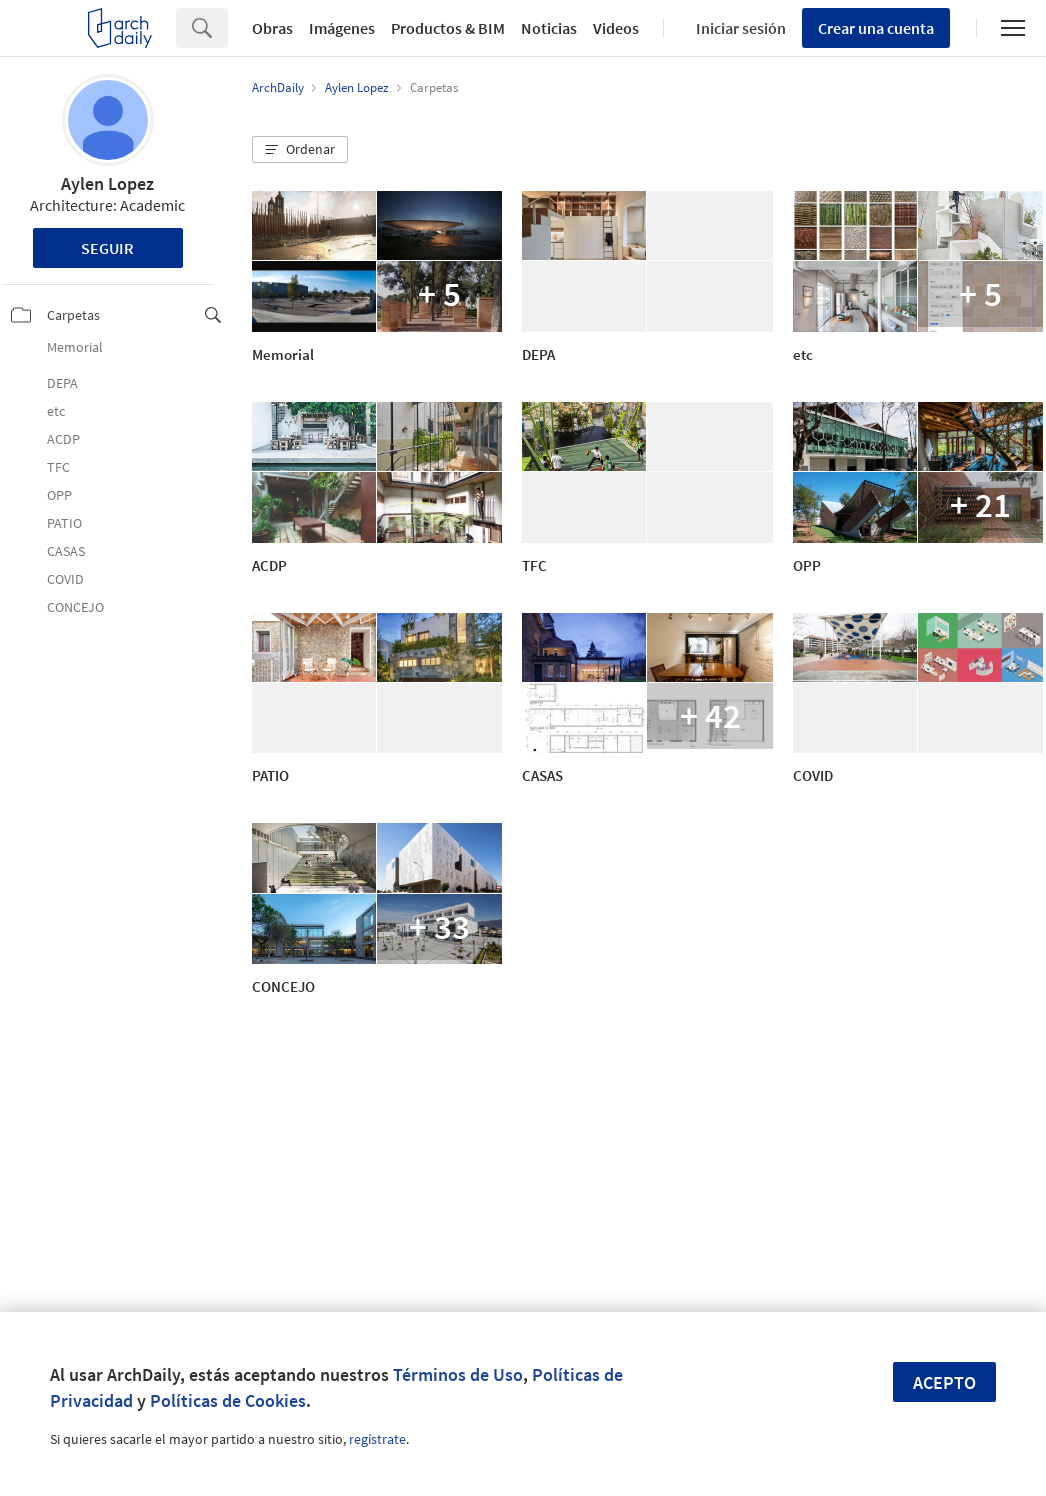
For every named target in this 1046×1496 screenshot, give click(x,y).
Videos (616, 28)
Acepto (944, 1382)
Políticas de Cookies (228, 1400)
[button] (300, 150)
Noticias (549, 28)
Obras (272, 28)
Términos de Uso (458, 1374)
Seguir (107, 248)
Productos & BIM (448, 28)
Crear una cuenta (876, 28)
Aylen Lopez (107, 183)
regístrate (377, 1439)
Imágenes (342, 28)
